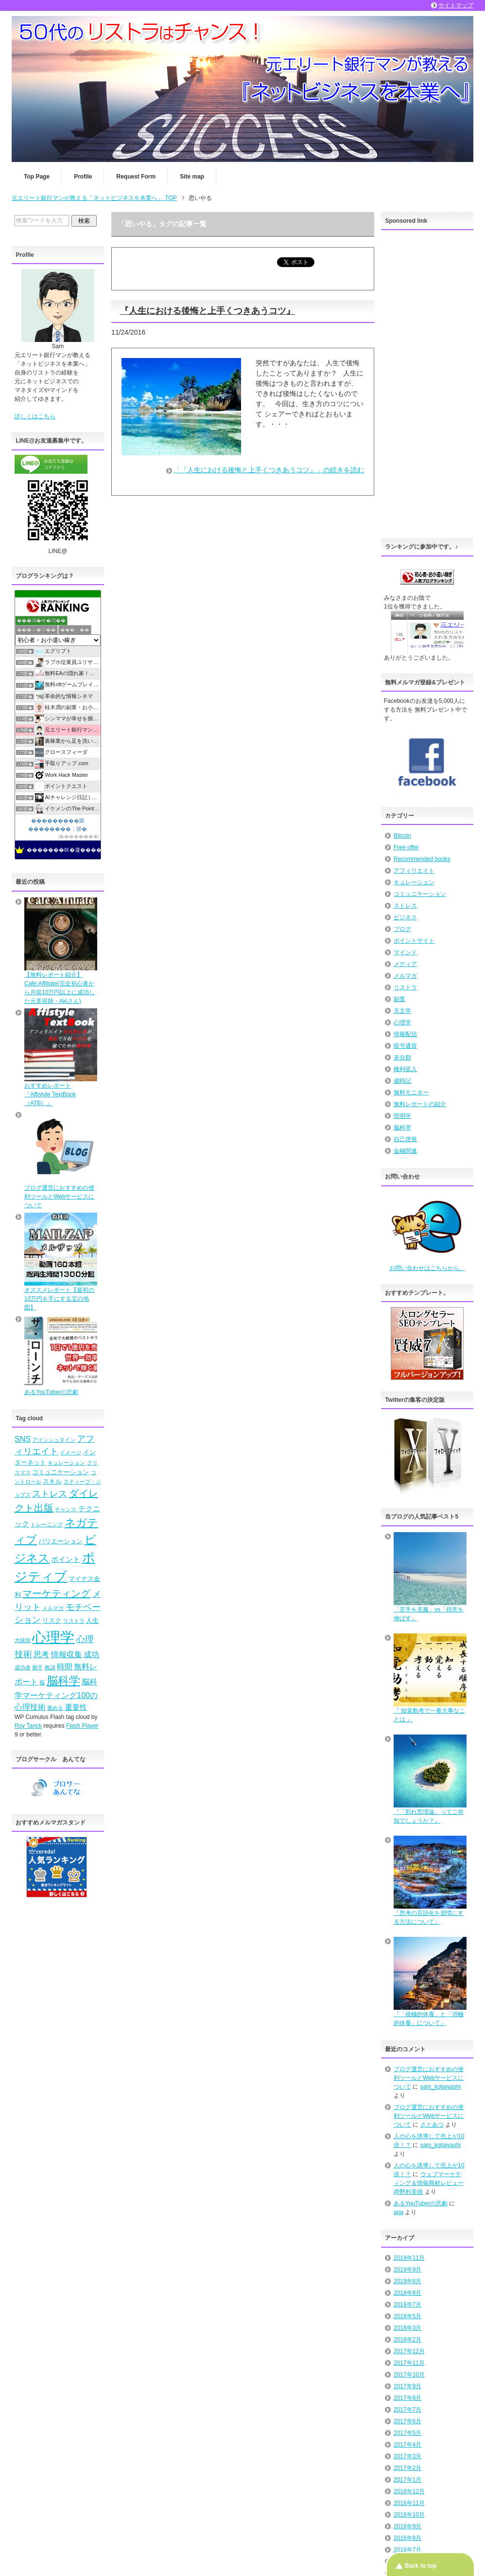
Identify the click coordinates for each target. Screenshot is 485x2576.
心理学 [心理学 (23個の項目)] (53, 1637)
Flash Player (82, 1725)
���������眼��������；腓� (57, 824)
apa (398, 2212)
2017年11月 (409, 2363)
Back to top (420, 2565)
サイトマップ (455, 5)
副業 (399, 999)
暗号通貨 (405, 1045)
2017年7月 (407, 2409)
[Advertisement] (427, 381)
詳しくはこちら (35, 416)
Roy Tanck (28, 1725)
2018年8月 (407, 2293)
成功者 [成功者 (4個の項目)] (23, 1667)
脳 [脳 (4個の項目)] (42, 1682)
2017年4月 (407, 2444)
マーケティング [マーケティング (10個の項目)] (56, 1593)
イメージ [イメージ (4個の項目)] (70, 1452)
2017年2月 (407, 2468)
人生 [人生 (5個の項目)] (92, 1620)
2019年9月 (407, 2269)
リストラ (405, 987)
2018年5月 (407, 2316)
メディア (405, 964)
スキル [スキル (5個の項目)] (52, 1481)
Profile (83, 176)
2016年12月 (409, 2491)
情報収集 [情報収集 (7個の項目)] (66, 1654)
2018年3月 (407, 2328)
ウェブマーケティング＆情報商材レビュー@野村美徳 (429, 2183)
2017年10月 (409, 2374)
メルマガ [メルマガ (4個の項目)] (53, 1608)
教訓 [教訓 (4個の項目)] (50, 1667)
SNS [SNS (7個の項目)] (23, 1438)
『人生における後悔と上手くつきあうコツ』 (207, 311)
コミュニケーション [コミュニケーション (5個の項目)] (60, 1472)
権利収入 (405, 1069)
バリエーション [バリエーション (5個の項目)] (60, 1541)
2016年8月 (407, 2538)
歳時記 (402, 1080)
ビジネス (405, 917)
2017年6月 (407, 2421)
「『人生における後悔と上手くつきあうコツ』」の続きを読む (268, 470)
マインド (405, 952)
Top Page (37, 176)
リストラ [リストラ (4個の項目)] (74, 1621)
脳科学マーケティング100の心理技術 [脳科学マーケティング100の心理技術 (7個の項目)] (56, 1694)
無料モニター (411, 1092)
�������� (78, 836)
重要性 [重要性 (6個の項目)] (76, 1707)
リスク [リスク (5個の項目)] (51, 1620)
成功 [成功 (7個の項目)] (91, 1654)
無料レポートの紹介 (420, 1104)
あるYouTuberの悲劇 (421, 2203)
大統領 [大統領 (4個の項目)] (23, 1640)
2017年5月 (407, 2433)
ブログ (402, 929)
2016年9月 (407, 2526)
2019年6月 (407, 2281)
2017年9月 (407, 2386)
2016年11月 (409, 2503)
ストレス (405, 905)
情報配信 (405, 1034)
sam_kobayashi (440, 2086)
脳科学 (402, 1127)
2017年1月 (407, 2479)
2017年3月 (407, 2456)
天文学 (402, 1010)
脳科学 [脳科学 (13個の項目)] (63, 1680)
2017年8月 (407, 2398)
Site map (192, 176)
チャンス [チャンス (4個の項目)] (65, 1509)
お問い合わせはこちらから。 (427, 1268)
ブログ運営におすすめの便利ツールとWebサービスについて (429, 2078)
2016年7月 (407, 2549)
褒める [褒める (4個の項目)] (55, 1708)
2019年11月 (409, 2257)
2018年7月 (407, 2304)
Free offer (406, 847)
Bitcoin (402, 835)
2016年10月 (409, 2514)
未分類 (402, 1057)
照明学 (402, 1115)
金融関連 (405, 1150)
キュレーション (414, 882)
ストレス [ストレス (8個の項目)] (49, 1494)
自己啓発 (405, 1139)
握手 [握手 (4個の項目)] (37, 1667)
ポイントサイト (414, 940)
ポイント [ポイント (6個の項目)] (65, 1559)
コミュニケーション (420, 894)
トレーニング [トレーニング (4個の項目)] (47, 1524)
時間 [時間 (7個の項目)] (64, 1666)
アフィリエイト (414, 870)
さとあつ (432, 2124)
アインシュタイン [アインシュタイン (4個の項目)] (54, 1440)
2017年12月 (409, 2351)
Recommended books (422, 859)
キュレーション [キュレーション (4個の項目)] (66, 1463)
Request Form (136, 176)
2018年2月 (407, 2339)
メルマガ (405, 975)
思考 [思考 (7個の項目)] (41, 1654)
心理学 (402, 1022)
